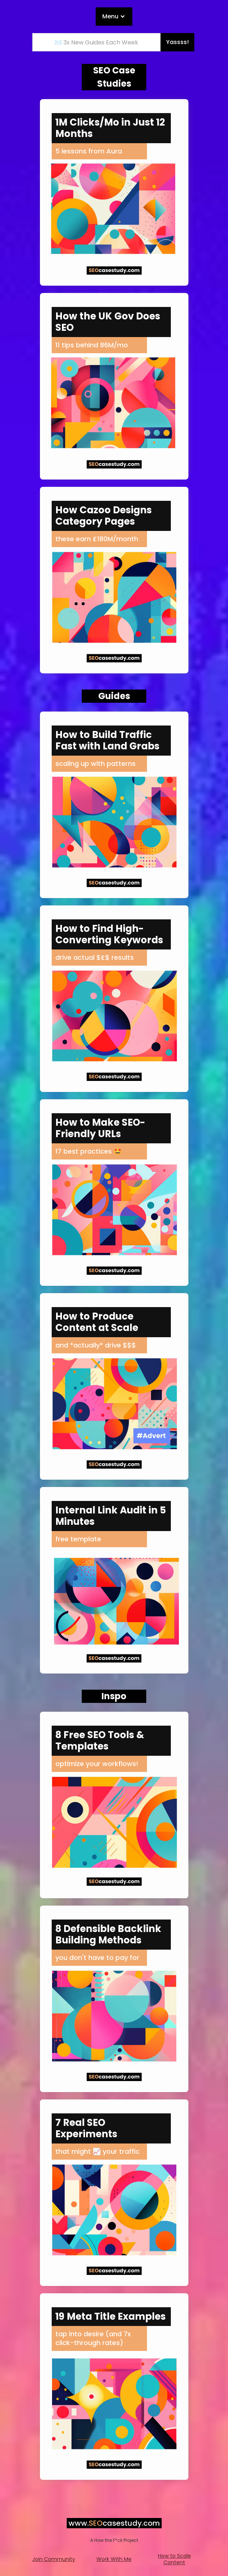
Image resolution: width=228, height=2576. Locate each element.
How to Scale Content (174, 2559)
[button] (114, 16)
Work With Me (114, 2559)
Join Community (53, 2559)
